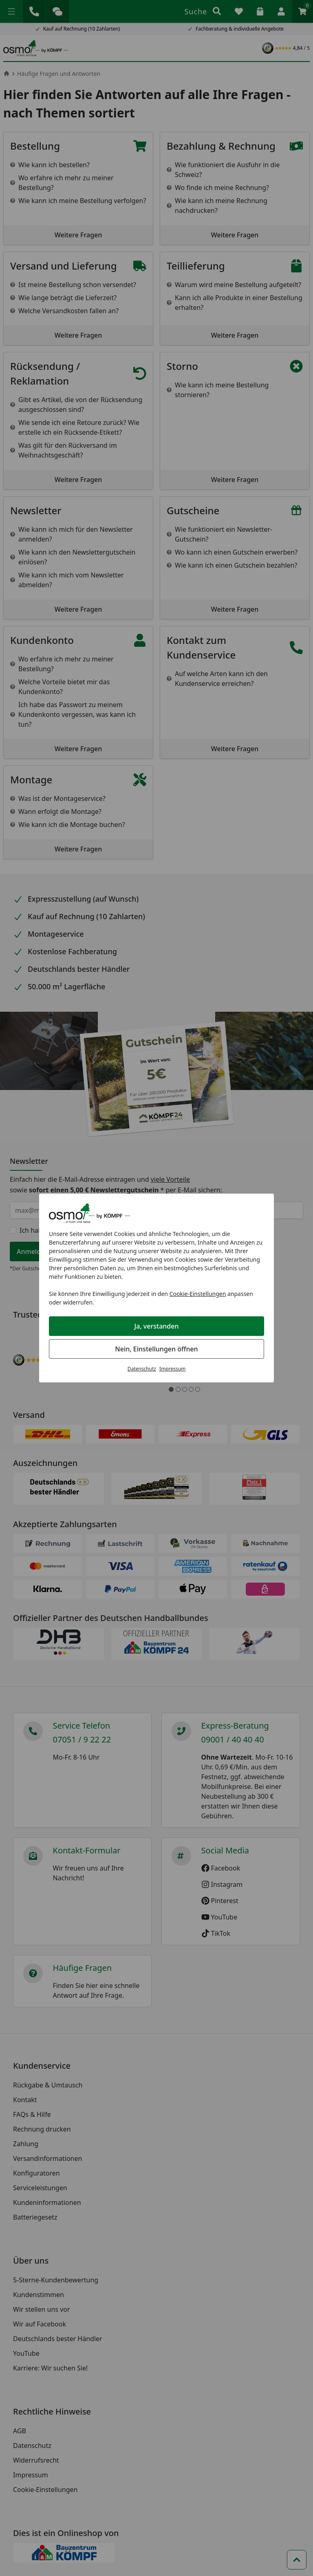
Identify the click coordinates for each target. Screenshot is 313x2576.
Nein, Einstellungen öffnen (156, 1348)
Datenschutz (142, 1368)
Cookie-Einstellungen (198, 1294)
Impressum (172, 1368)
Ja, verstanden (156, 1326)
